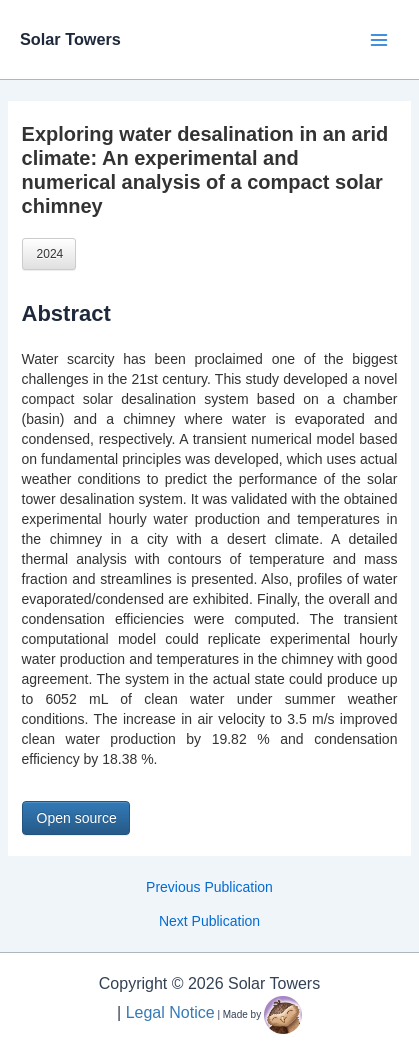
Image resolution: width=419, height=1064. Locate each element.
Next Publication (209, 921)
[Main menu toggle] (378, 39)
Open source (77, 818)
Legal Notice (170, 1012)
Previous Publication (209, 887)
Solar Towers (70, 39)
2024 (50, 254)
